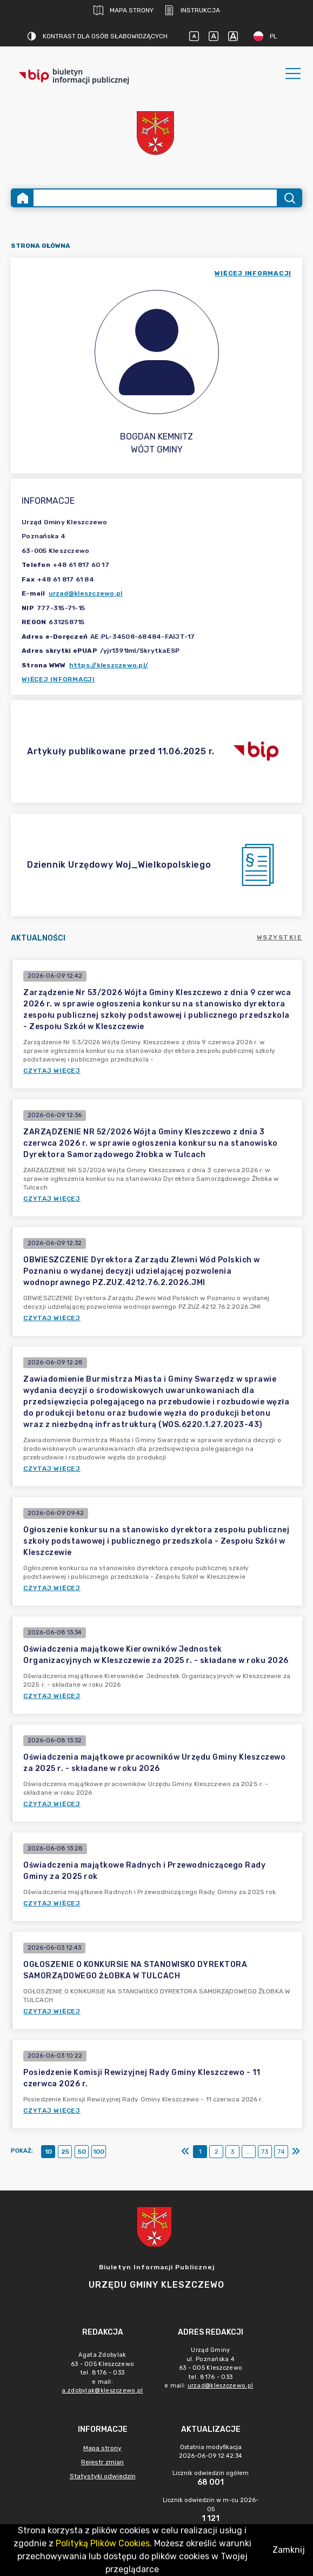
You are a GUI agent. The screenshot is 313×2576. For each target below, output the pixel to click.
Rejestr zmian (102, 2462)
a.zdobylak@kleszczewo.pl (102, 2390)
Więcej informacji (58, 679)
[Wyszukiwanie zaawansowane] (155, 198)
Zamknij (288, 2550)
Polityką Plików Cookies (103, 2543)
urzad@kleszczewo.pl (86, 593)
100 (98, 2151)
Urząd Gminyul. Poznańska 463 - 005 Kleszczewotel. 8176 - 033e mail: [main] (210, 2368)
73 (265, 2151)
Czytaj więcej (52, 1070)
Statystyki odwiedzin (103, 2476)
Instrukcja (192, 10)
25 (65, 2151)
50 (82, 2151)
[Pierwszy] (185, 2151)
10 (48, 2151)
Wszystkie (280, 937)
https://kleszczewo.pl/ (109, 665)
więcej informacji (253, 273)
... (249, 2151)
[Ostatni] (295, 2151)
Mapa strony (124, 10)
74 (281, 2151)
